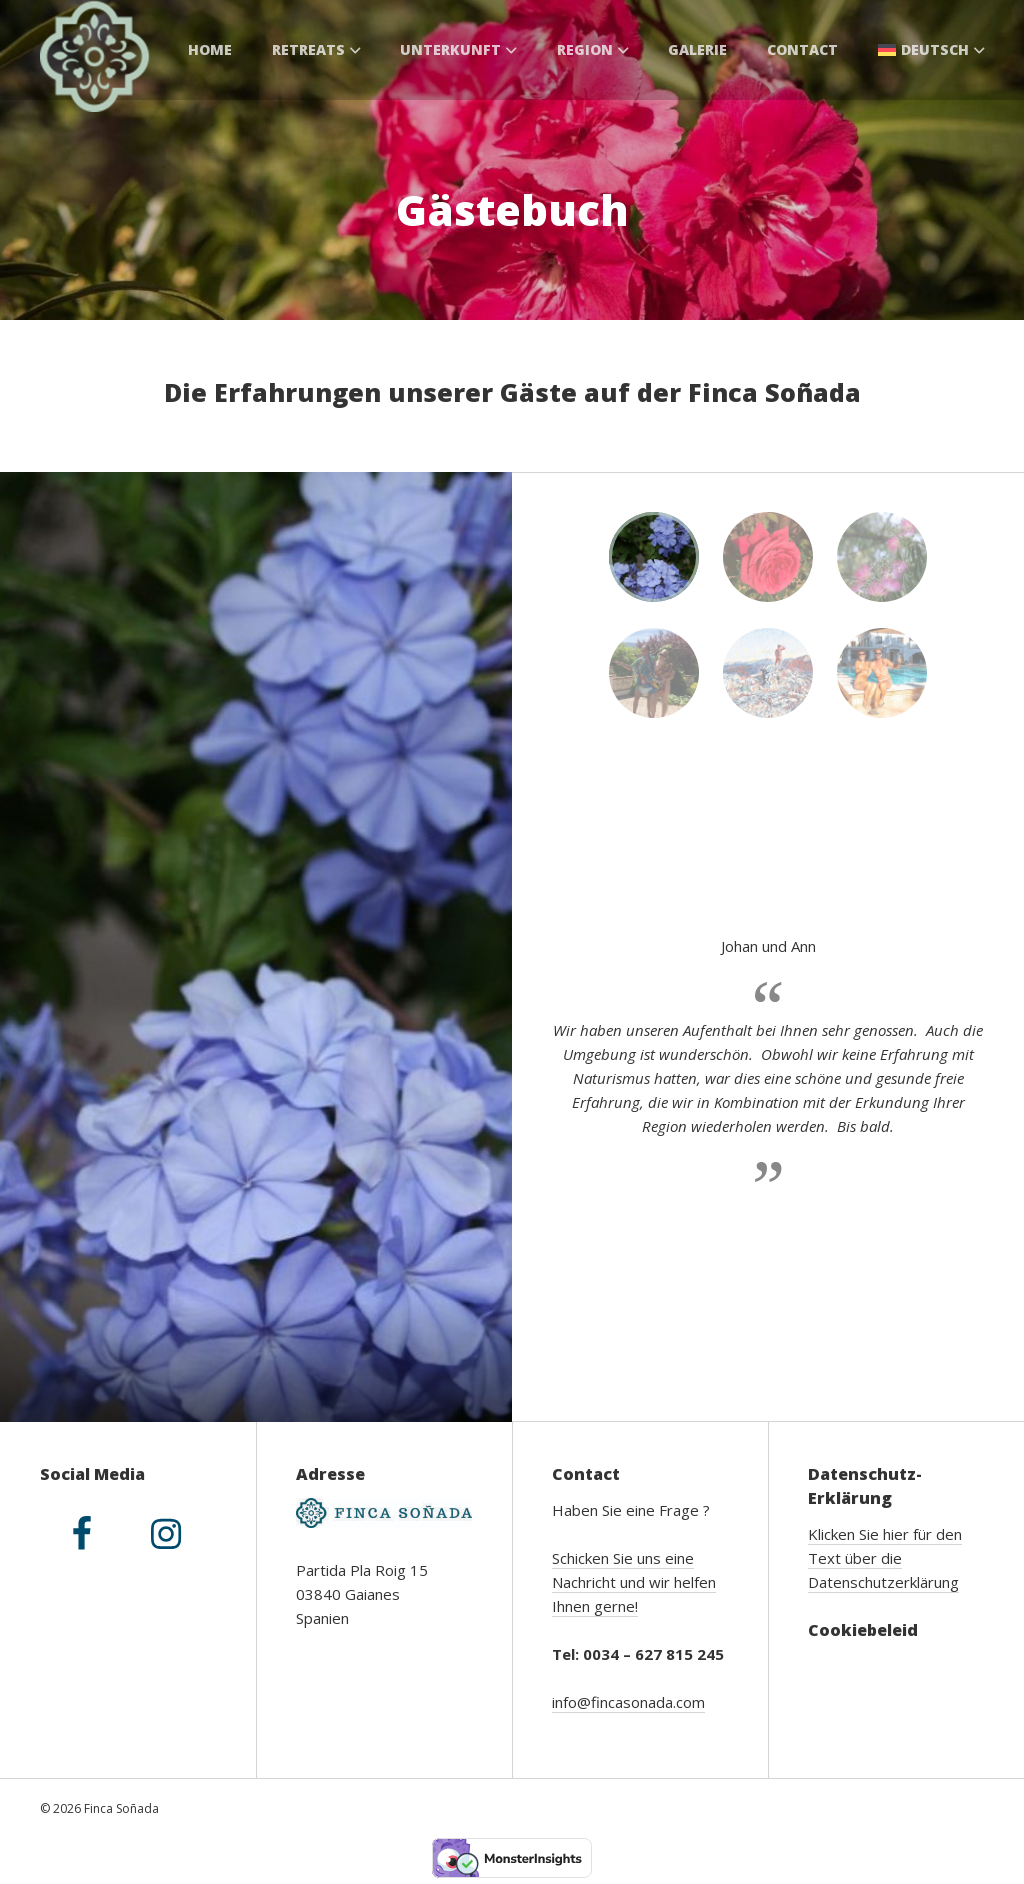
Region (593, 49)
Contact (802, 49)
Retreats (316, 49)
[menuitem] (931, 50)
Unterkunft (458, 49)
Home (210, 49)
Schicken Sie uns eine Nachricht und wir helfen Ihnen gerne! (634, 1582)
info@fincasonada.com (628, 1702)
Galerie (697, 49)
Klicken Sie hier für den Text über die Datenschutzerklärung (885, 1558)
